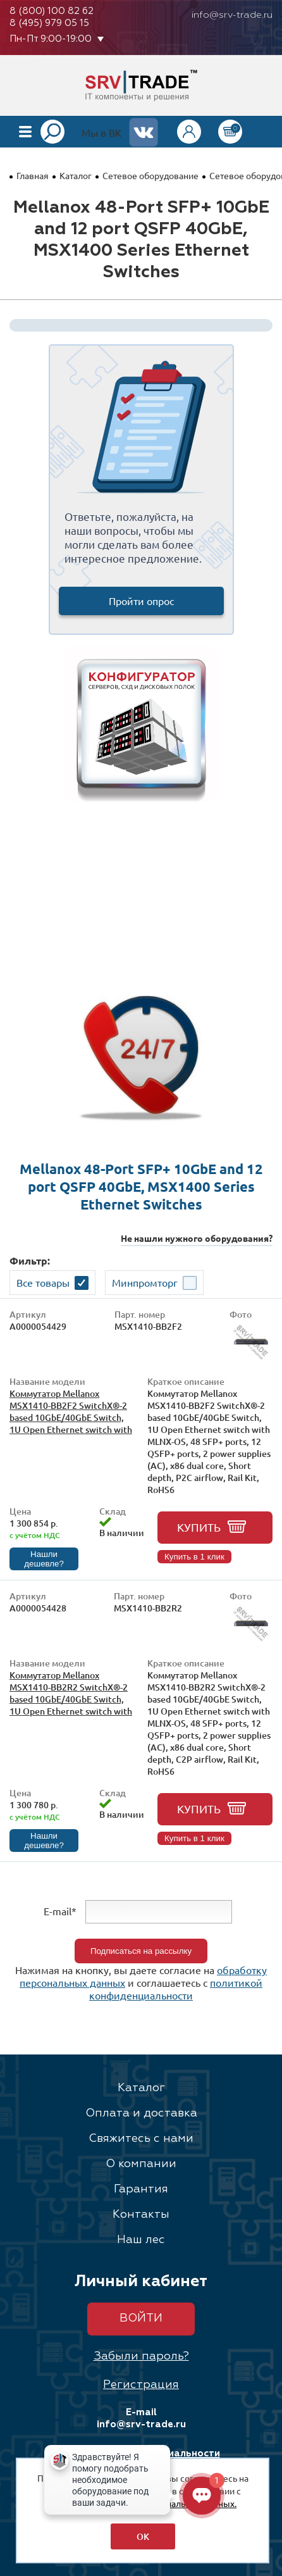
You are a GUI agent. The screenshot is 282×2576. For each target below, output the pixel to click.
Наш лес (141, 2240)
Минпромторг (145, 1282)
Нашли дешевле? (44, 1558)
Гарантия (141, 2189)
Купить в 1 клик (194, 1556)
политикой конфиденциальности (175, 1988)
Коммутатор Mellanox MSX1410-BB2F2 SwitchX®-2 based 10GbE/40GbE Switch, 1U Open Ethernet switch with (70, 1411)
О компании (141, 2164)
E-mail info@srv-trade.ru (141, 2418)
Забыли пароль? (141, 2356)
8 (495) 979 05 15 (49, 23)
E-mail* (60, 1910)
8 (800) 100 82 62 (51, 11)
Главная (32, 175)
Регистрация (141, 2385)
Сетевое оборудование (150, 175)
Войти (141, 2318)
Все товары (43, 1282)
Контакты (141, 2214)
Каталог (75, 175)
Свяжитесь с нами (141, 2138)
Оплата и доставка (141, 2113)
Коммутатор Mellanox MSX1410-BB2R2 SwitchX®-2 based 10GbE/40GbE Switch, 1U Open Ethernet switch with (70, 1693)
